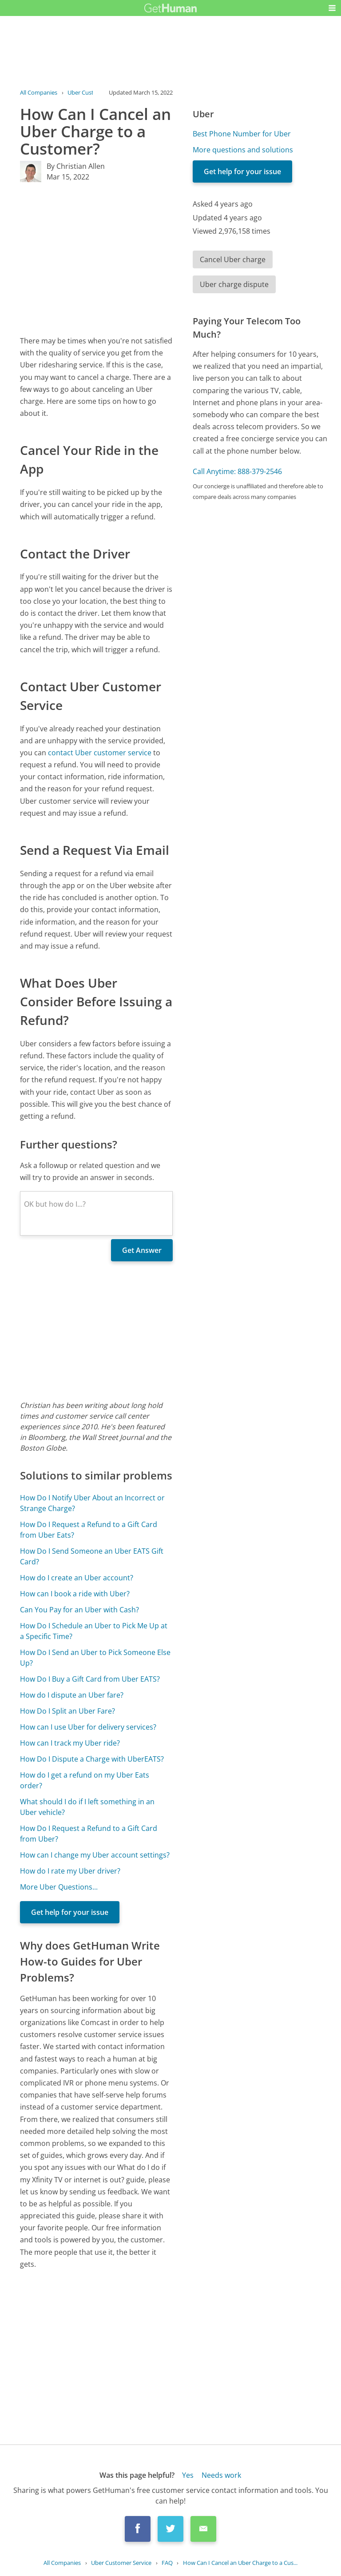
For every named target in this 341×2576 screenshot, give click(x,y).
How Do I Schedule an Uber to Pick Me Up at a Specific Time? (93, 1631)
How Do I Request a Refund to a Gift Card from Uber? (88, 1833)
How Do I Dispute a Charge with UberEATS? (92, 1759)
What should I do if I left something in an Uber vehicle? (87, 1807)
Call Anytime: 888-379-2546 (237, 471)
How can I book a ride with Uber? (75, 1594)
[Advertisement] (96, 258)
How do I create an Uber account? (76, 1578)
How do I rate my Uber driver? (70, 1871)
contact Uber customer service (99, 753)
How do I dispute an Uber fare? (71, 1695)
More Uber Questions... (59, 1887)
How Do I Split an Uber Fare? (67, 1711)
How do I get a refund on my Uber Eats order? (84, 1780)
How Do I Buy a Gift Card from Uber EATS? (90, 1679)
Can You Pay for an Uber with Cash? (79, 1610)
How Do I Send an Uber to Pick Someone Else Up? (95, 1657)
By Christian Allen (76, 166)
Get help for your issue (69, 1912)
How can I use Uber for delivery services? (88, 1727)
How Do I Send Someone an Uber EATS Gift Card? (91, 1556)
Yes (188, 2475)
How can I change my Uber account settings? (95, 1855)
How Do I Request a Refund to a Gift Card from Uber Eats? (88, 1529)
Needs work (221, 2475)
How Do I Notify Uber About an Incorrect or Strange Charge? (92, 1503)
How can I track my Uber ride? (70, 1743)
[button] (332, 8)
